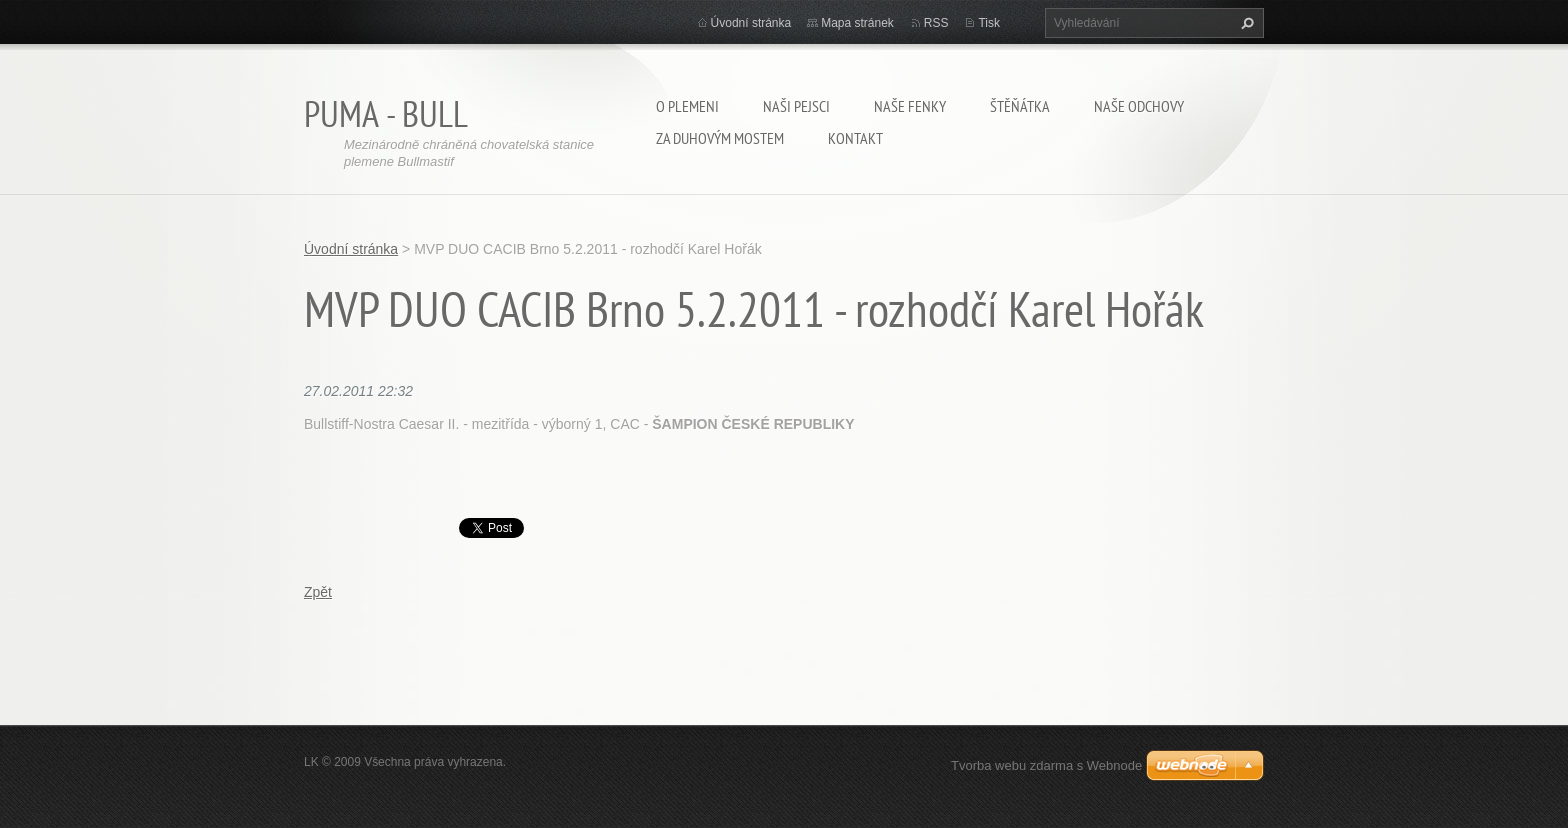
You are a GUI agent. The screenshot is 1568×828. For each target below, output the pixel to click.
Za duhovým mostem (720, 138)
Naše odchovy (1139, 106)
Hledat (1245, 23)
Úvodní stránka (751, 23)
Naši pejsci (796, 106)
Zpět (318, 592)
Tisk (989, 23)
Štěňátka (1020, 106)
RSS (936, 23)
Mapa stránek (857, 23)
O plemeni (687, 106)
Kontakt (855, 138)
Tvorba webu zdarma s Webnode (1046, 765)
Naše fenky (910, 106)
